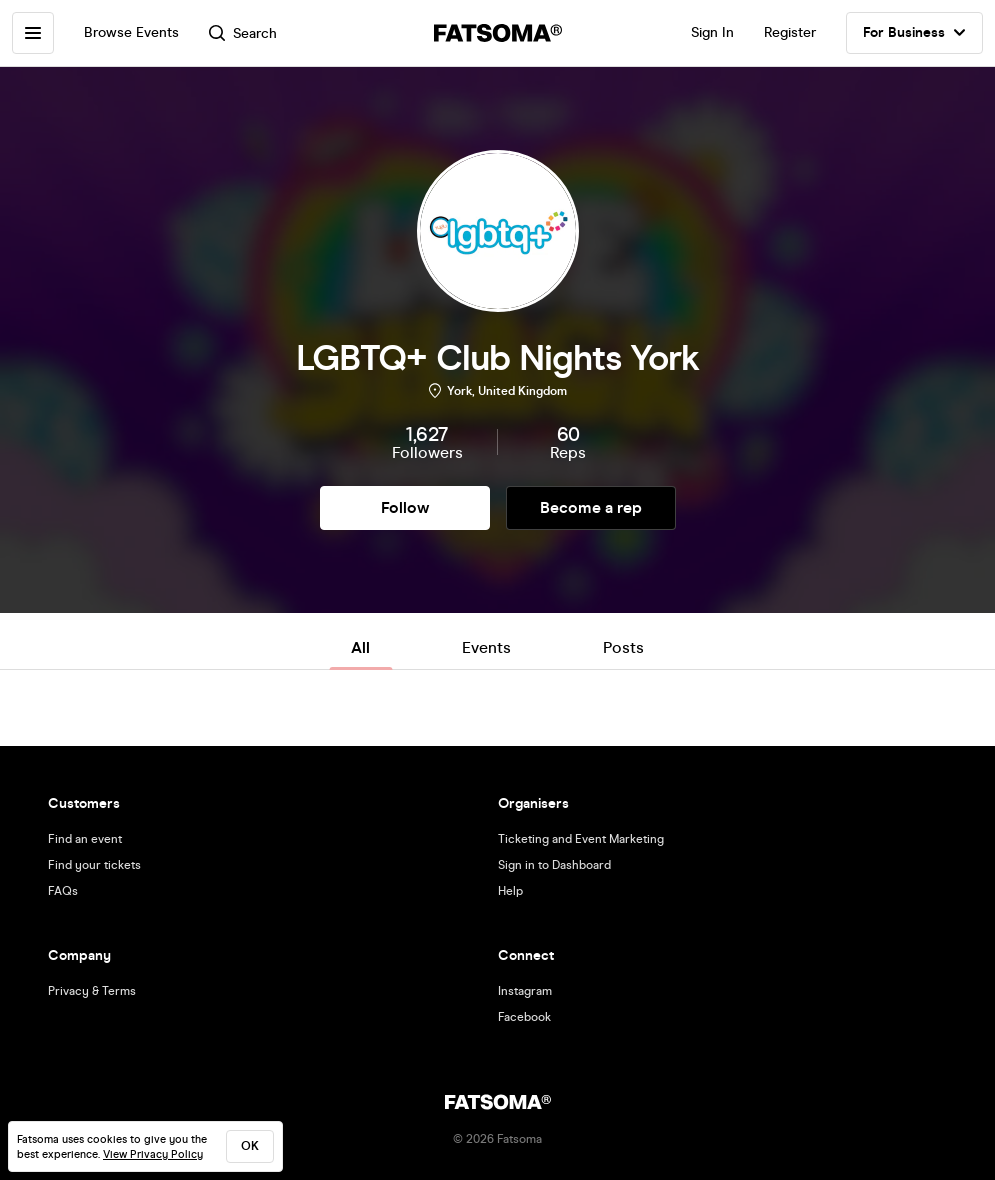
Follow (405, 507)
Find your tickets (94, 865)
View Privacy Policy (153, 1154)
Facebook (524, 1017)
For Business (914, 33)
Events (486, 647)
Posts (623, 647)
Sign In (712, 32)
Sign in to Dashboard (554, 865)
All (360, 647)
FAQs (63, 891)
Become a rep (591, 507)
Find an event (85, 839)
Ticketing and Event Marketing (581, 839)
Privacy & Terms (92, 991)
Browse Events (131, 32)
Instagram (525, 991)
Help (510, 891)
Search (243, 33)
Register (790, 32)
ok (250, 1146)
